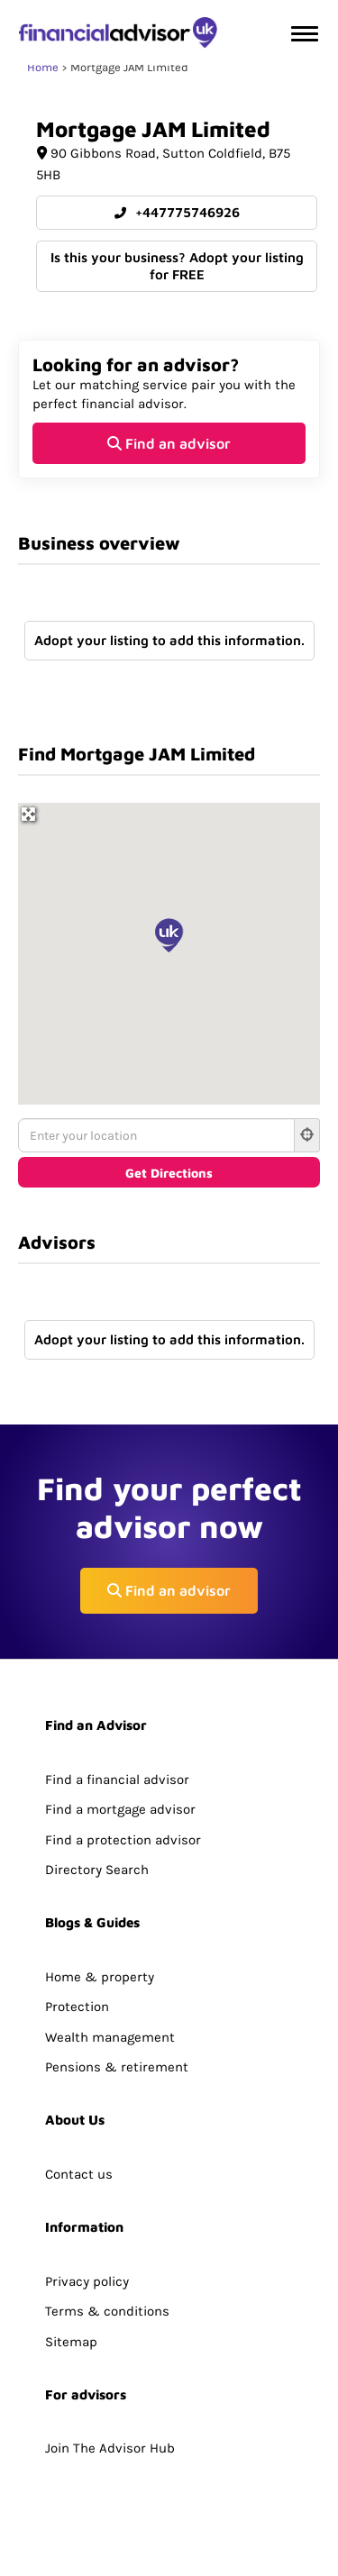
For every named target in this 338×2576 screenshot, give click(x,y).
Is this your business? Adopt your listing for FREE (177, 266)
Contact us (79, 2174)
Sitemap (71, 2342)
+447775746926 (177, 212)
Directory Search (97, 1869)
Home (43, 67)
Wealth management (110, 2037)
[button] (169, 935)
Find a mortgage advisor (120, 1809)
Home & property (99, 1977)
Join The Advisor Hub (110, 2448)
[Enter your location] (156, 1135)
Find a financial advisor (117, 1779)
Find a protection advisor (123, 1840)
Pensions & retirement (116, 2067)
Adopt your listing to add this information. (169, 640)
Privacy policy (87, 2281)
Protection (77, 2006)
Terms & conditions (107, 2311)
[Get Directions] (169, 1172)
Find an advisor (169, 443)
